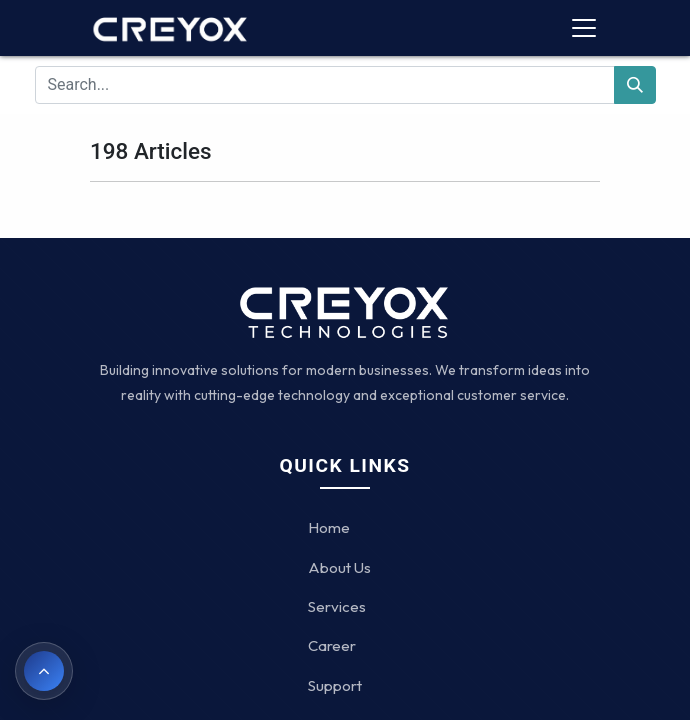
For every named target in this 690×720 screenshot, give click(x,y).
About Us (339, 567)
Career (332, 645)
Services (337, 606)
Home (329, 527)
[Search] (635, 85)
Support (335, 685)
